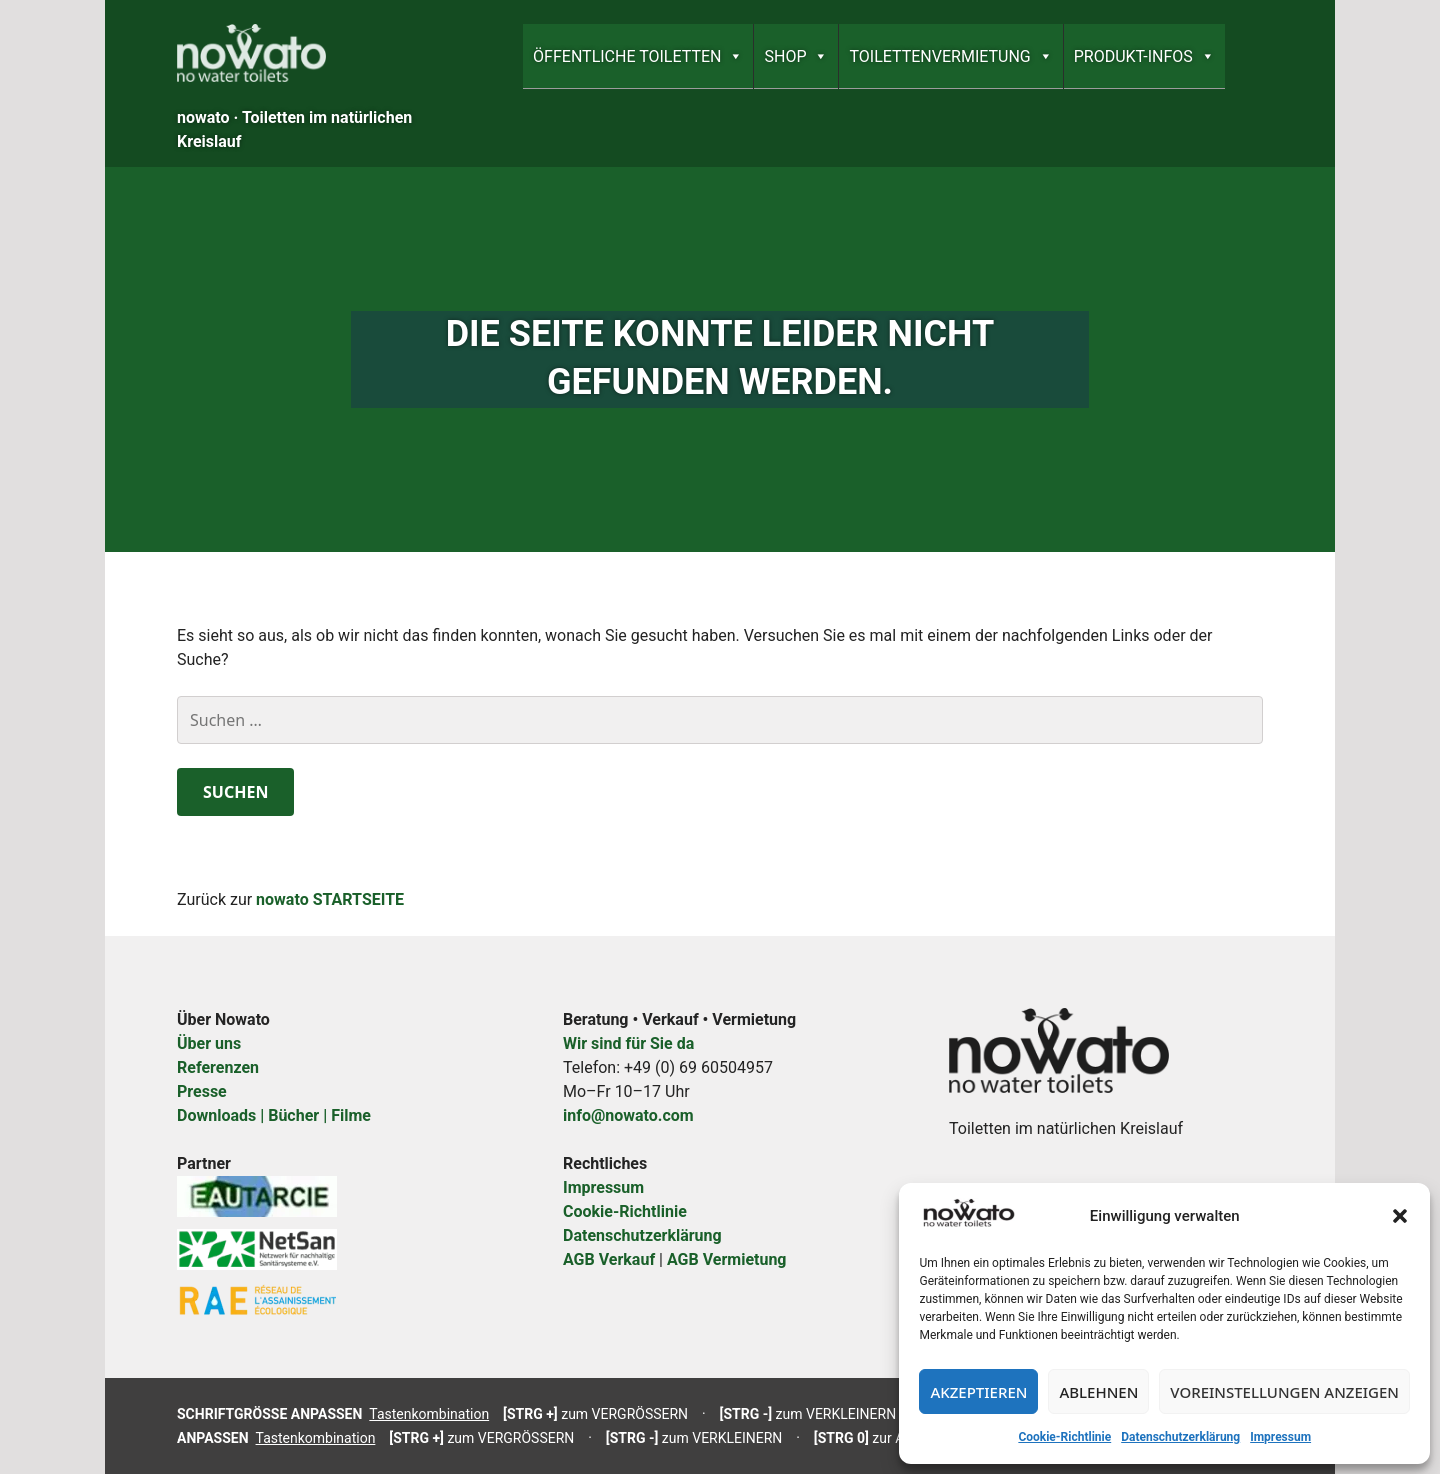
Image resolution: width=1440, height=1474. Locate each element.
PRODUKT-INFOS (1144, 56)
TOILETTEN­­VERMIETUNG (950, 56)
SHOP (796, 56)
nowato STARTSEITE (330, 899)
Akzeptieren (978, 1392)
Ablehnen (1098, 1392)
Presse (202, 1091)
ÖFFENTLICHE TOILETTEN (638, 56)
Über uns (209, 1043)
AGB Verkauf (609, 1259)
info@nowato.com (628, 1115)
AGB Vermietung (727, 1259)
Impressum (1280, 1437)
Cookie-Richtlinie (1064, 1437)
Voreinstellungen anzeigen (1284, 1392)
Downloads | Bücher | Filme (274, 1115)
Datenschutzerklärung (1180, 1437)
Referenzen (218, 1067)
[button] (1400, 1216)
